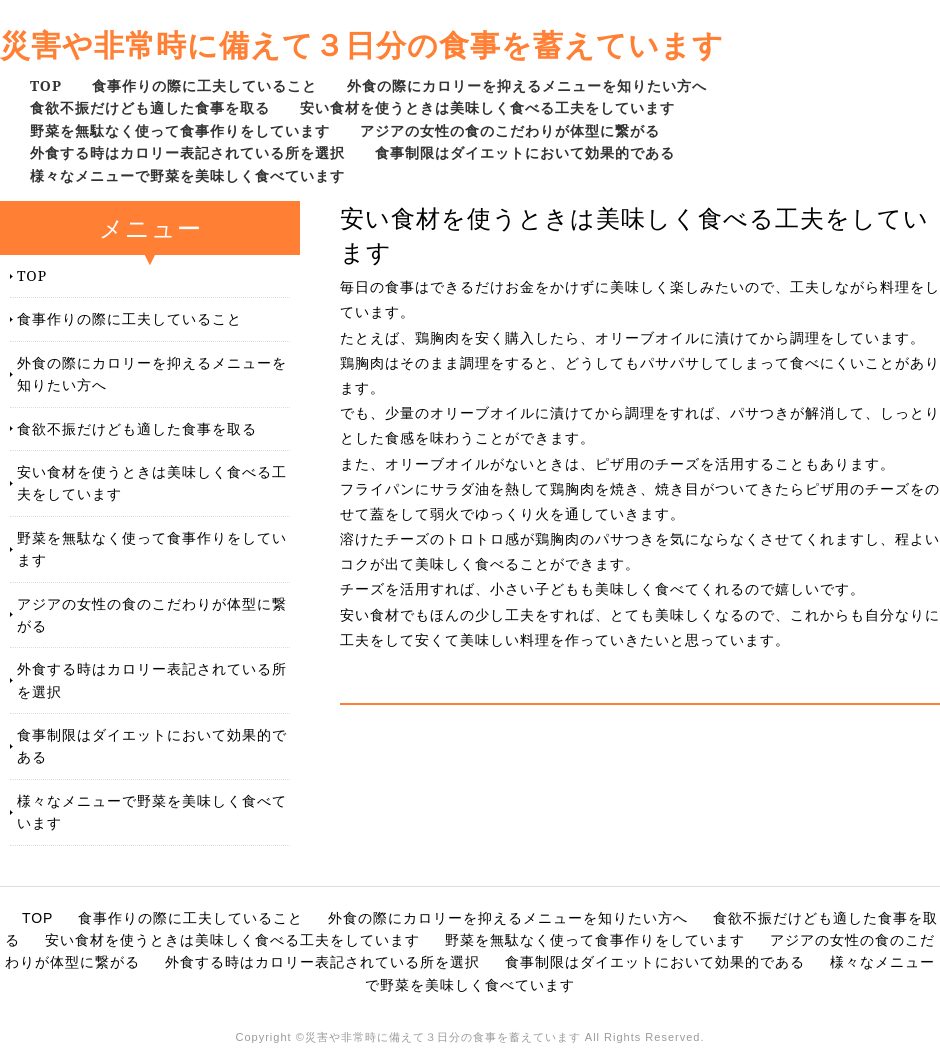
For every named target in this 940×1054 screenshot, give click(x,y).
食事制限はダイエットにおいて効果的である (525, 152)
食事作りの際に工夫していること (204, 85)
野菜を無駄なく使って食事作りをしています (180, 130)
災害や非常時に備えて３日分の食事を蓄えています (362, 44)
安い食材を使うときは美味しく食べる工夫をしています (487, 107)
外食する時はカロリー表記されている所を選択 (187, 152)
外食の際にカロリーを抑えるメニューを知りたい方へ (527, 85)
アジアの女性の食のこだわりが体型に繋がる (510, 130)
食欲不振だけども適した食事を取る (150, 107)
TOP (46, 85)
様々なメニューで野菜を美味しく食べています (187, 175)
